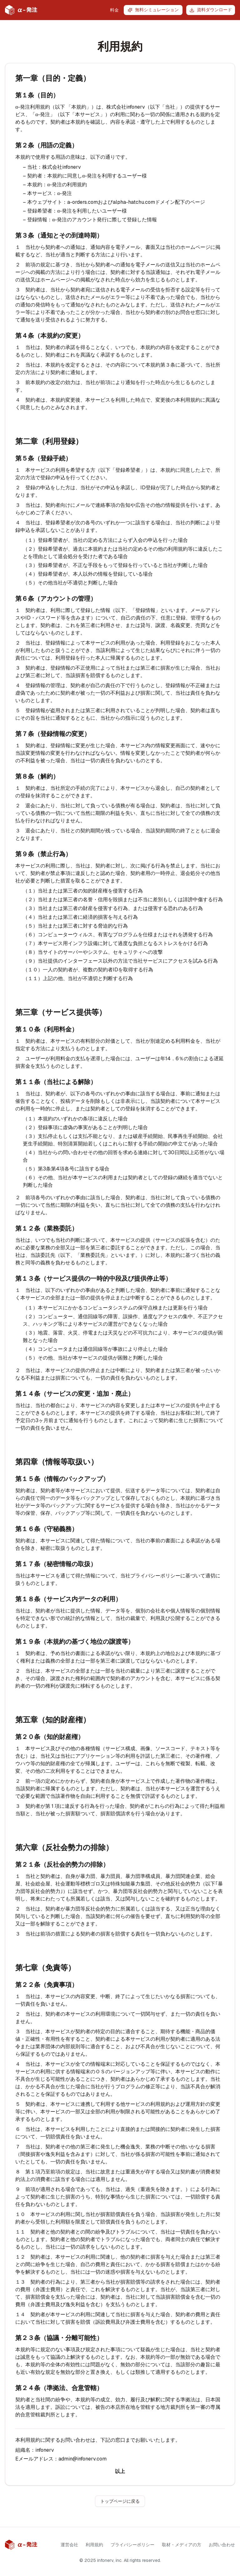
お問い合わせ (222, 2545)
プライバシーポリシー (132, 2545)
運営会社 (69, 2545)
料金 (114, 10)
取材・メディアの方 (181, 2545)
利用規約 (94, 2545)
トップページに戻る (120, 2501)
